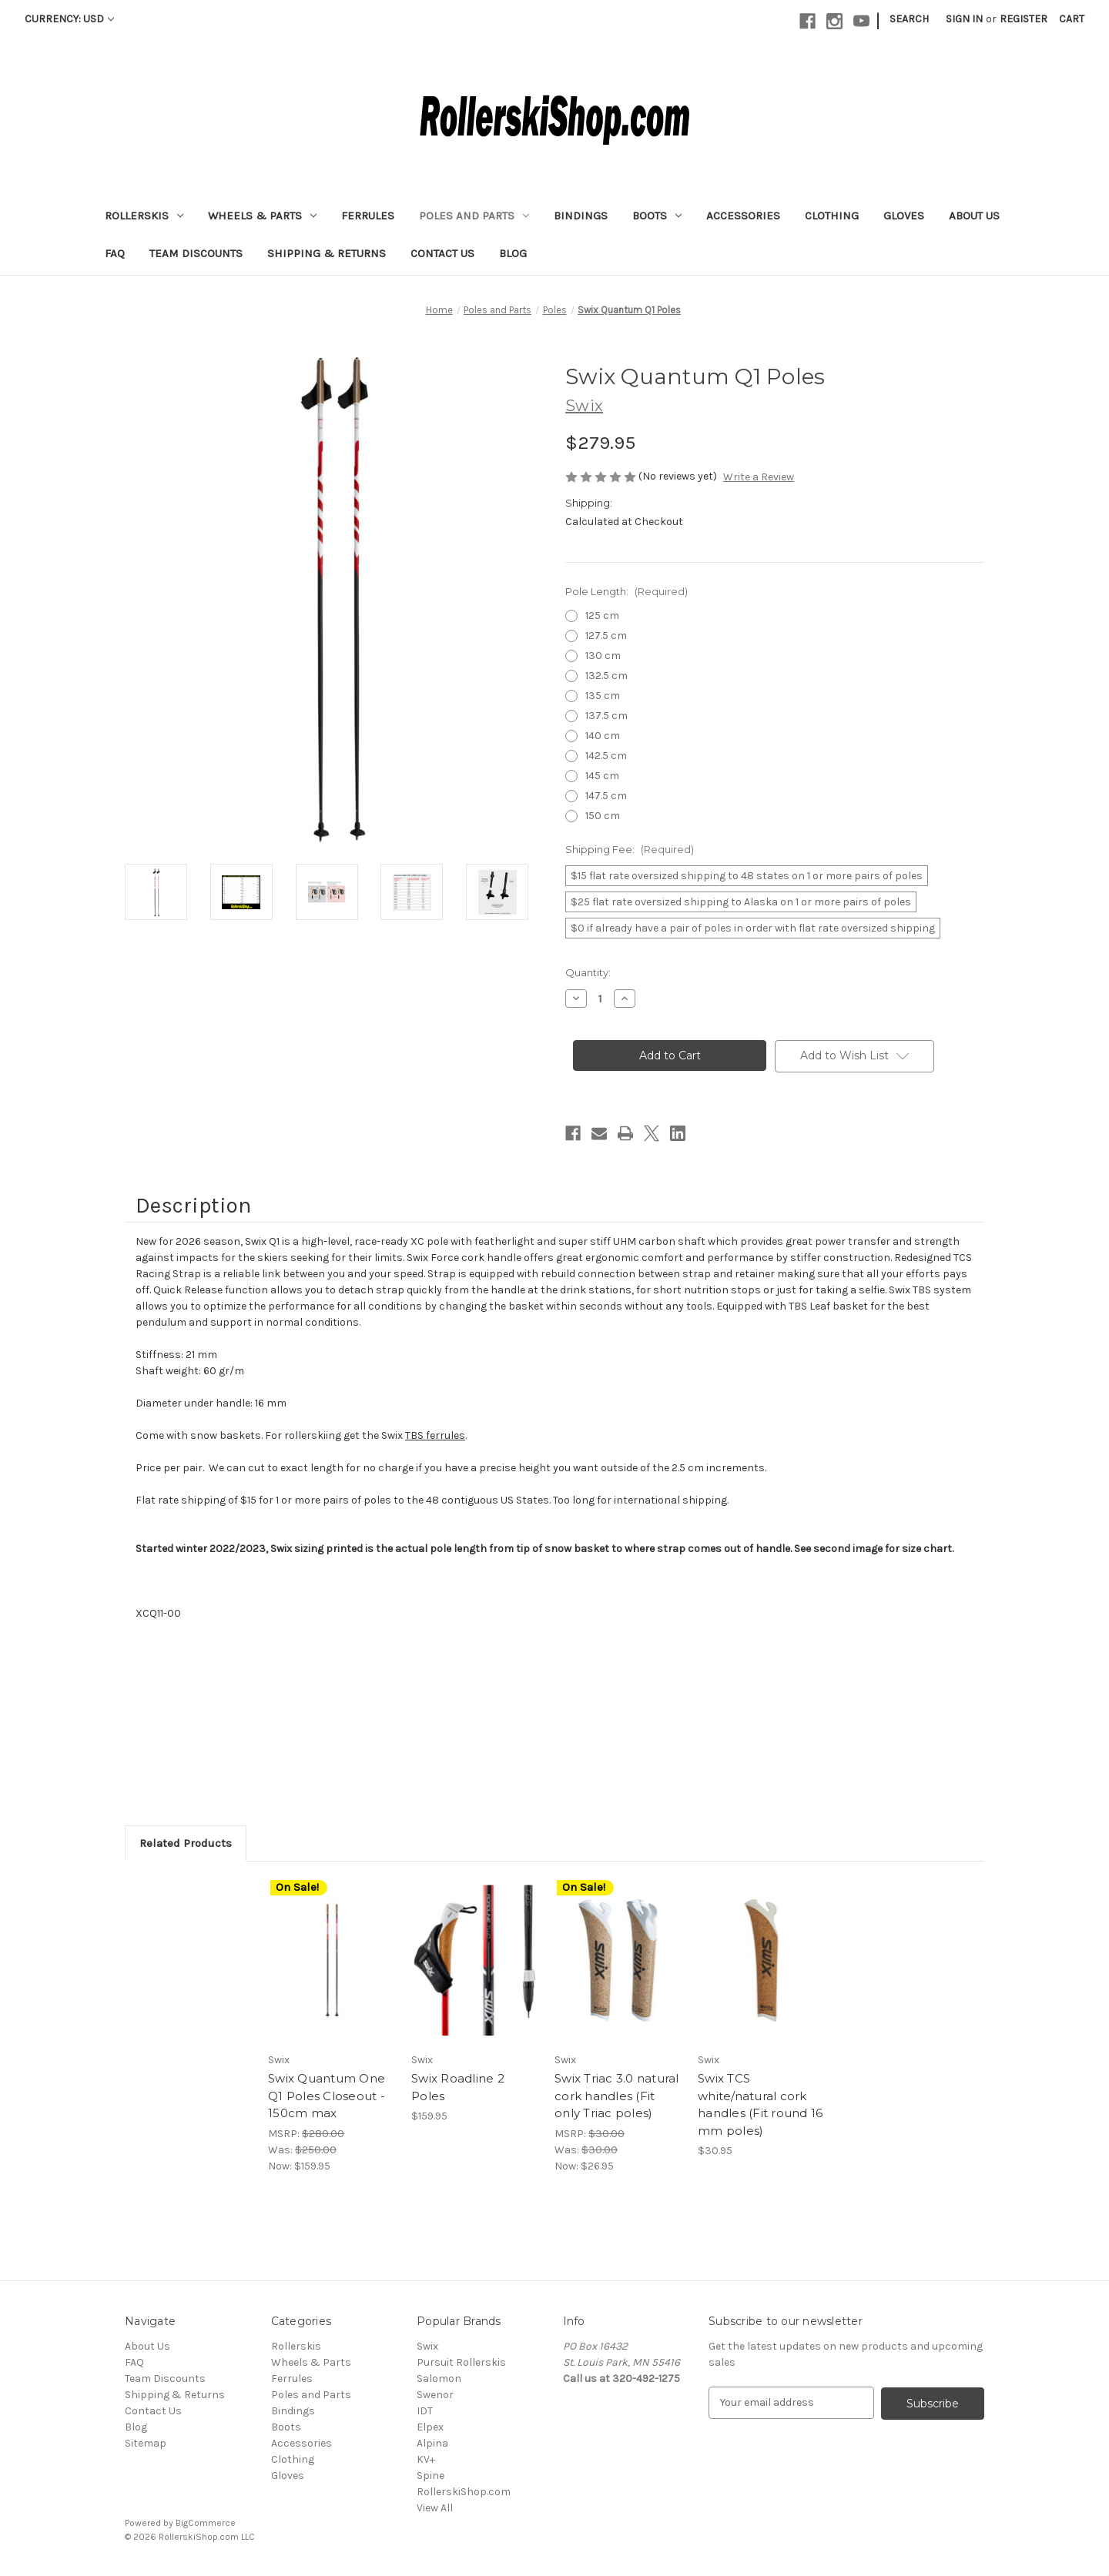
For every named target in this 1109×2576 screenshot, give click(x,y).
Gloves (903, 215)
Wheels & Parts (262, 215)
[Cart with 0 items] (1071, 19)
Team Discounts (196, 253)
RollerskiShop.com (464, 2491)
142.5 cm (606, 755)
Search (909, 18)
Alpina (432, 2443)
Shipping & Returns (326, 253)
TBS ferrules (435, 1435)
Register (1023, 18)
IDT (425, 2410)
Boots (657, 215)
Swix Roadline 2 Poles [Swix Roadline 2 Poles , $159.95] (457, 2087)
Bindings (581, 215)
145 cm (602, 775)
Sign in (964, 18)
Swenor (435, 2394)
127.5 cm (606, 635)
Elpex (430, 2427)
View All (435, 2507)
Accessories (743, 215)
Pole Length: (626, 591)
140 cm (602, 735)
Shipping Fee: (629, 849)
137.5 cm (606, 715)
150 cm (602, 815)
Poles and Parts (474, 215)
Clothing (832, 215)
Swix (427, 2346)
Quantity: (588, 972)
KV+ (426, 2459)
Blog (513, 253)
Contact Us (442, 253)
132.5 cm (606, 675)
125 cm (602, 615)
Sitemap (145, 2443)
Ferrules (367, 215)
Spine (430, 2475)
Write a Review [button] (758, 476)
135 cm (602, 695)
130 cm (603, 655)
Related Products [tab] (185, 1843)
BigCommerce (206, 2522)
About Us (974, 215)
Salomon (439, 2378)
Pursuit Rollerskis (461, 2362)
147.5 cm (606, 795)
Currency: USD (69, 18)
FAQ (115, 253)
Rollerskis (144, 215)
